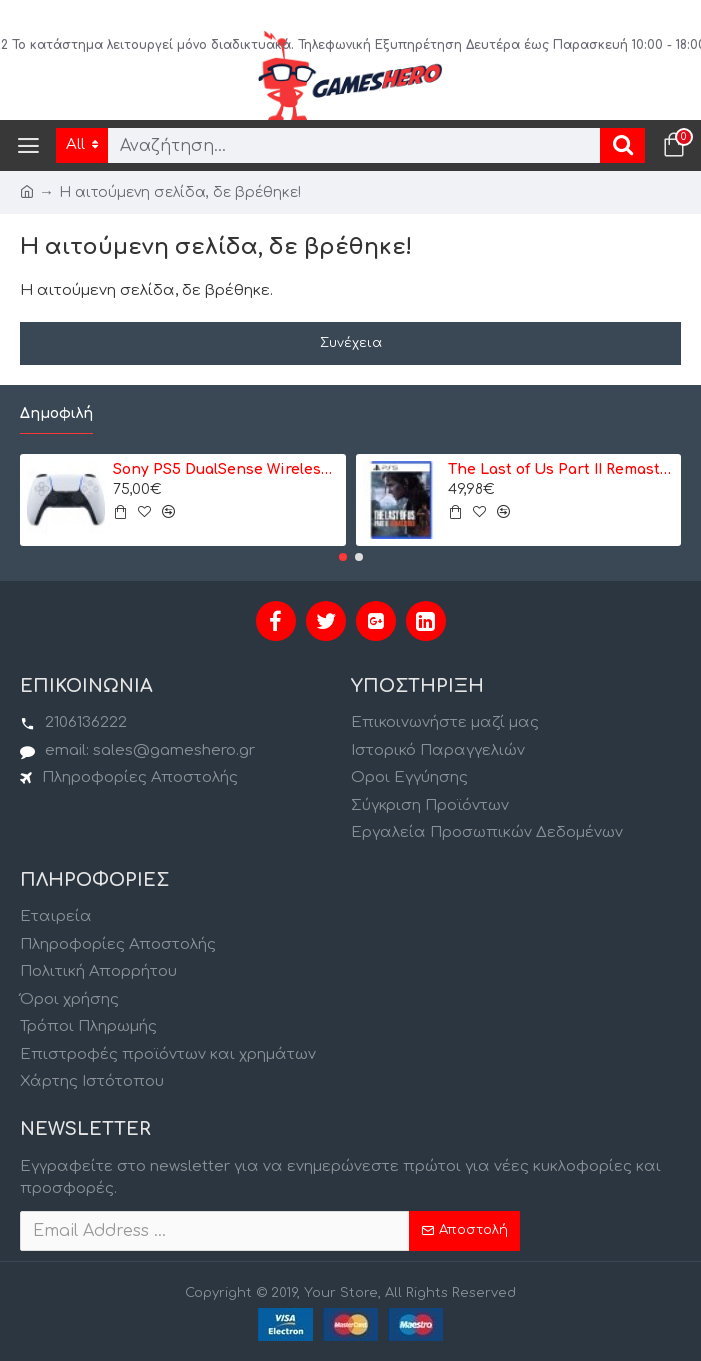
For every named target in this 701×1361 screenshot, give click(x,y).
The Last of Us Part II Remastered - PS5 (561, 469)
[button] (343, 557)
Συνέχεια (351, 343)
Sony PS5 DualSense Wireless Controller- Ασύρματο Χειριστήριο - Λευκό (226, 469)
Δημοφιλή (56, 413)
